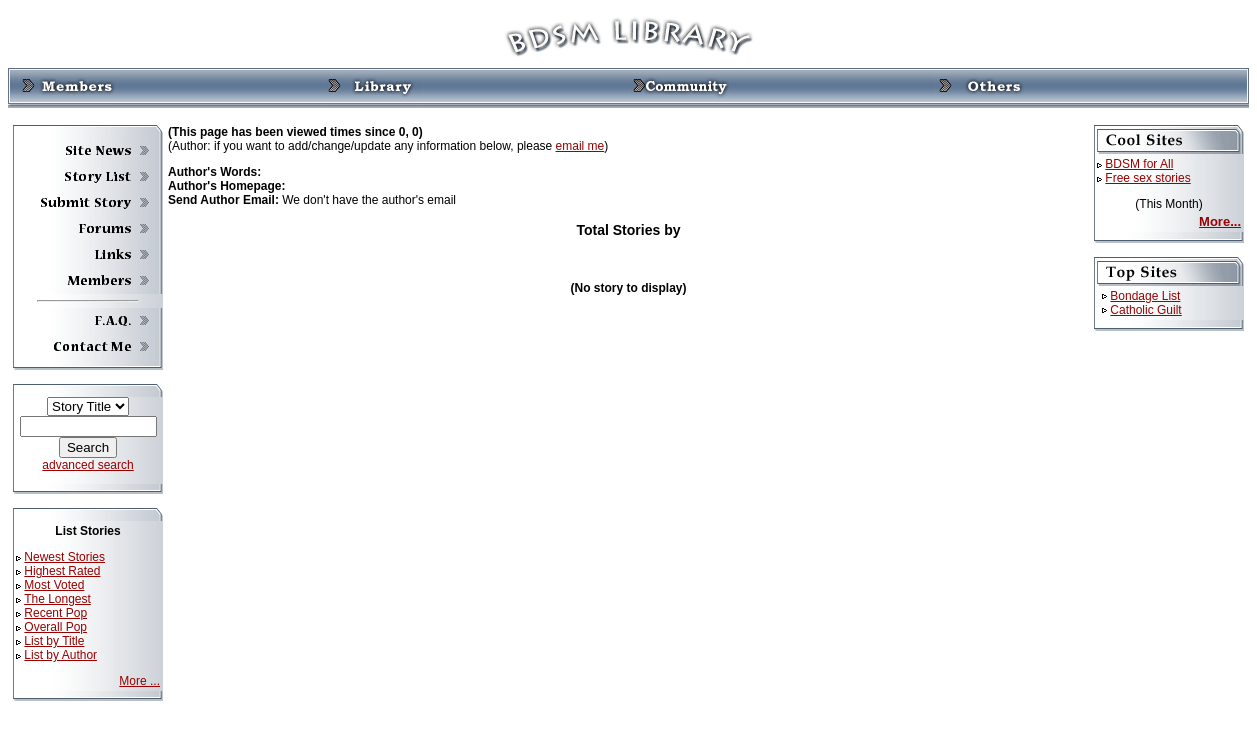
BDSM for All (1139, 164)
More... (1220, 221)
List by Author (60, 655)
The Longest (57, 599)
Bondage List (1145, 296)
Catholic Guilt (1145, 310)
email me (580, 146)
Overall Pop (55, 627)
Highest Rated (62, 571)
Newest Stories (64, 557)
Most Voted (54, 585)
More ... (139, 681)
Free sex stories (1147, 178)
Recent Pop (55, 613)
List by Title (54, 641)
